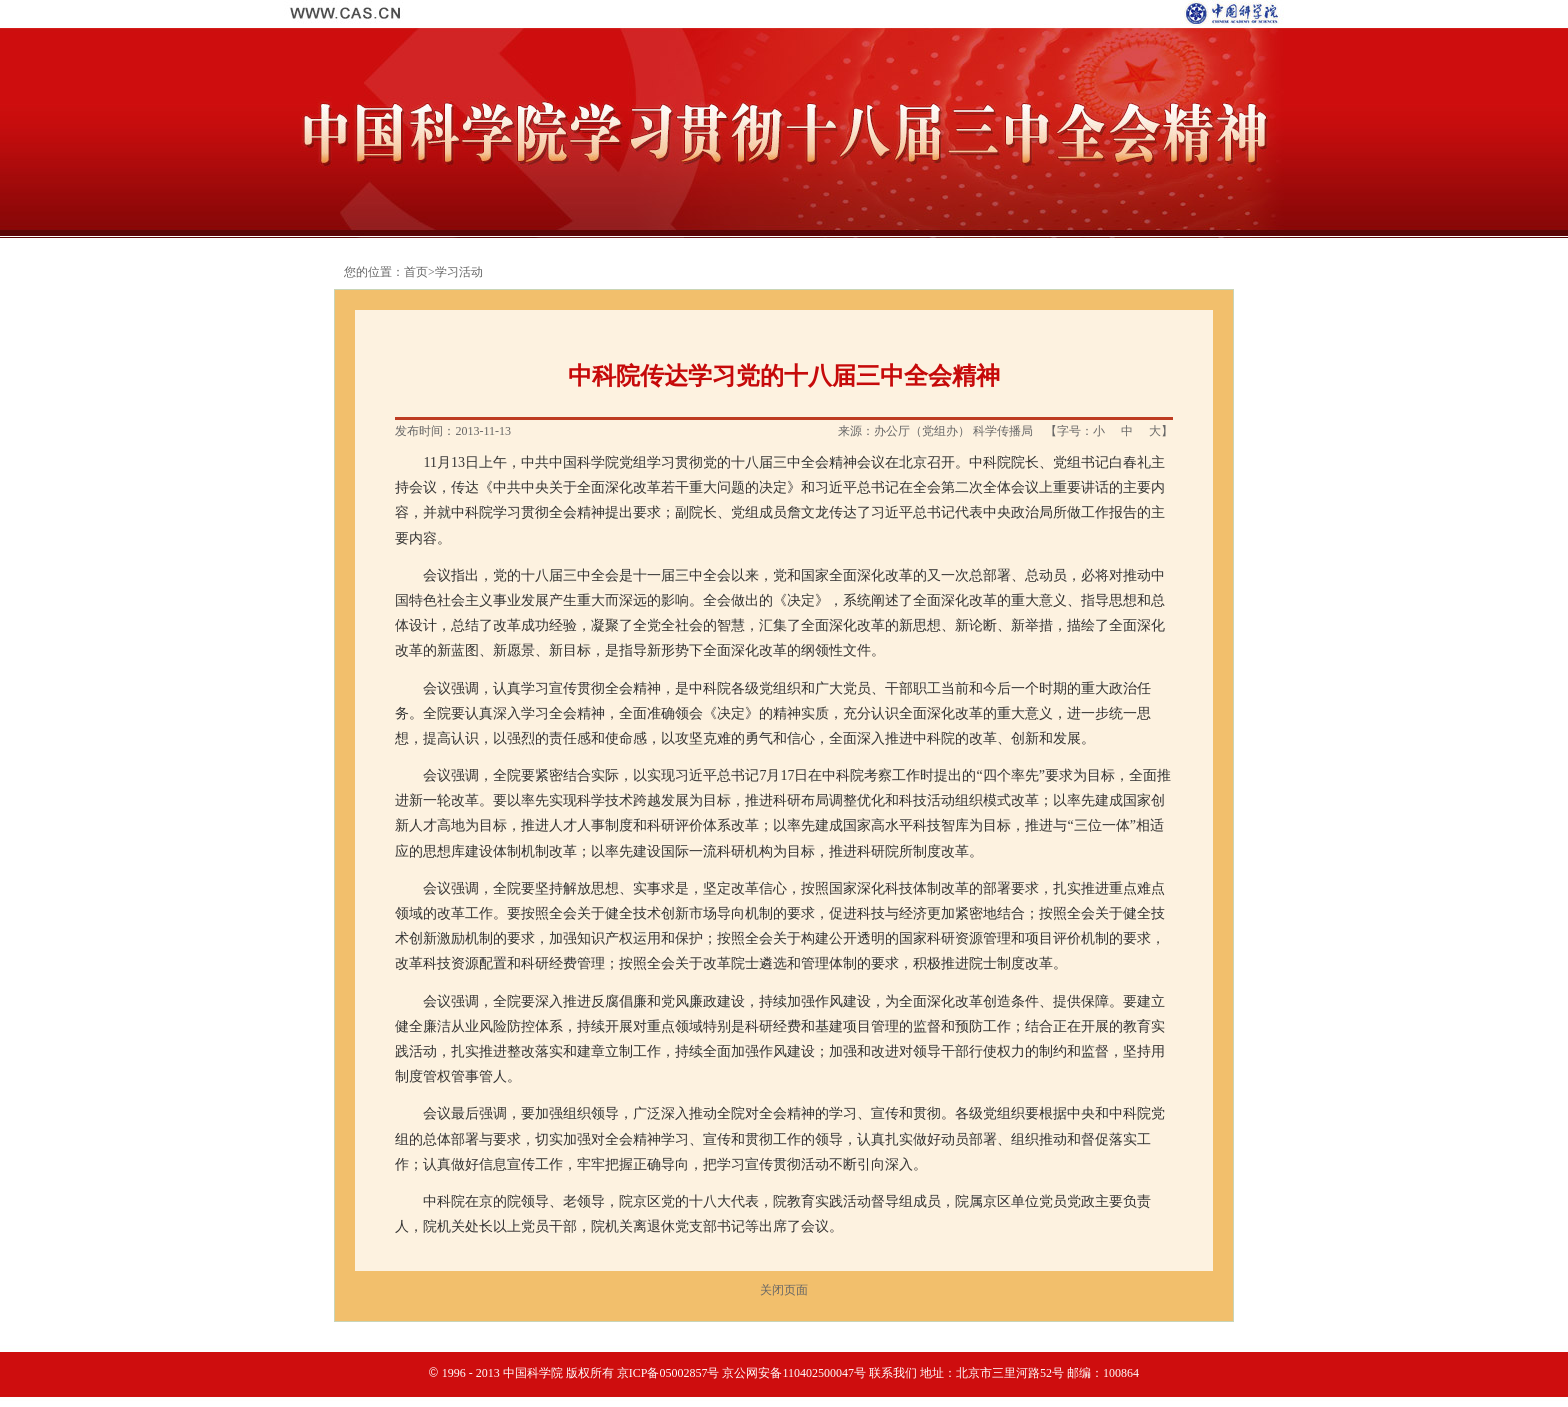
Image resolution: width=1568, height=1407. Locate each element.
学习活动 (459, 272)
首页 (416, 272)
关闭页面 (784, 1290)
